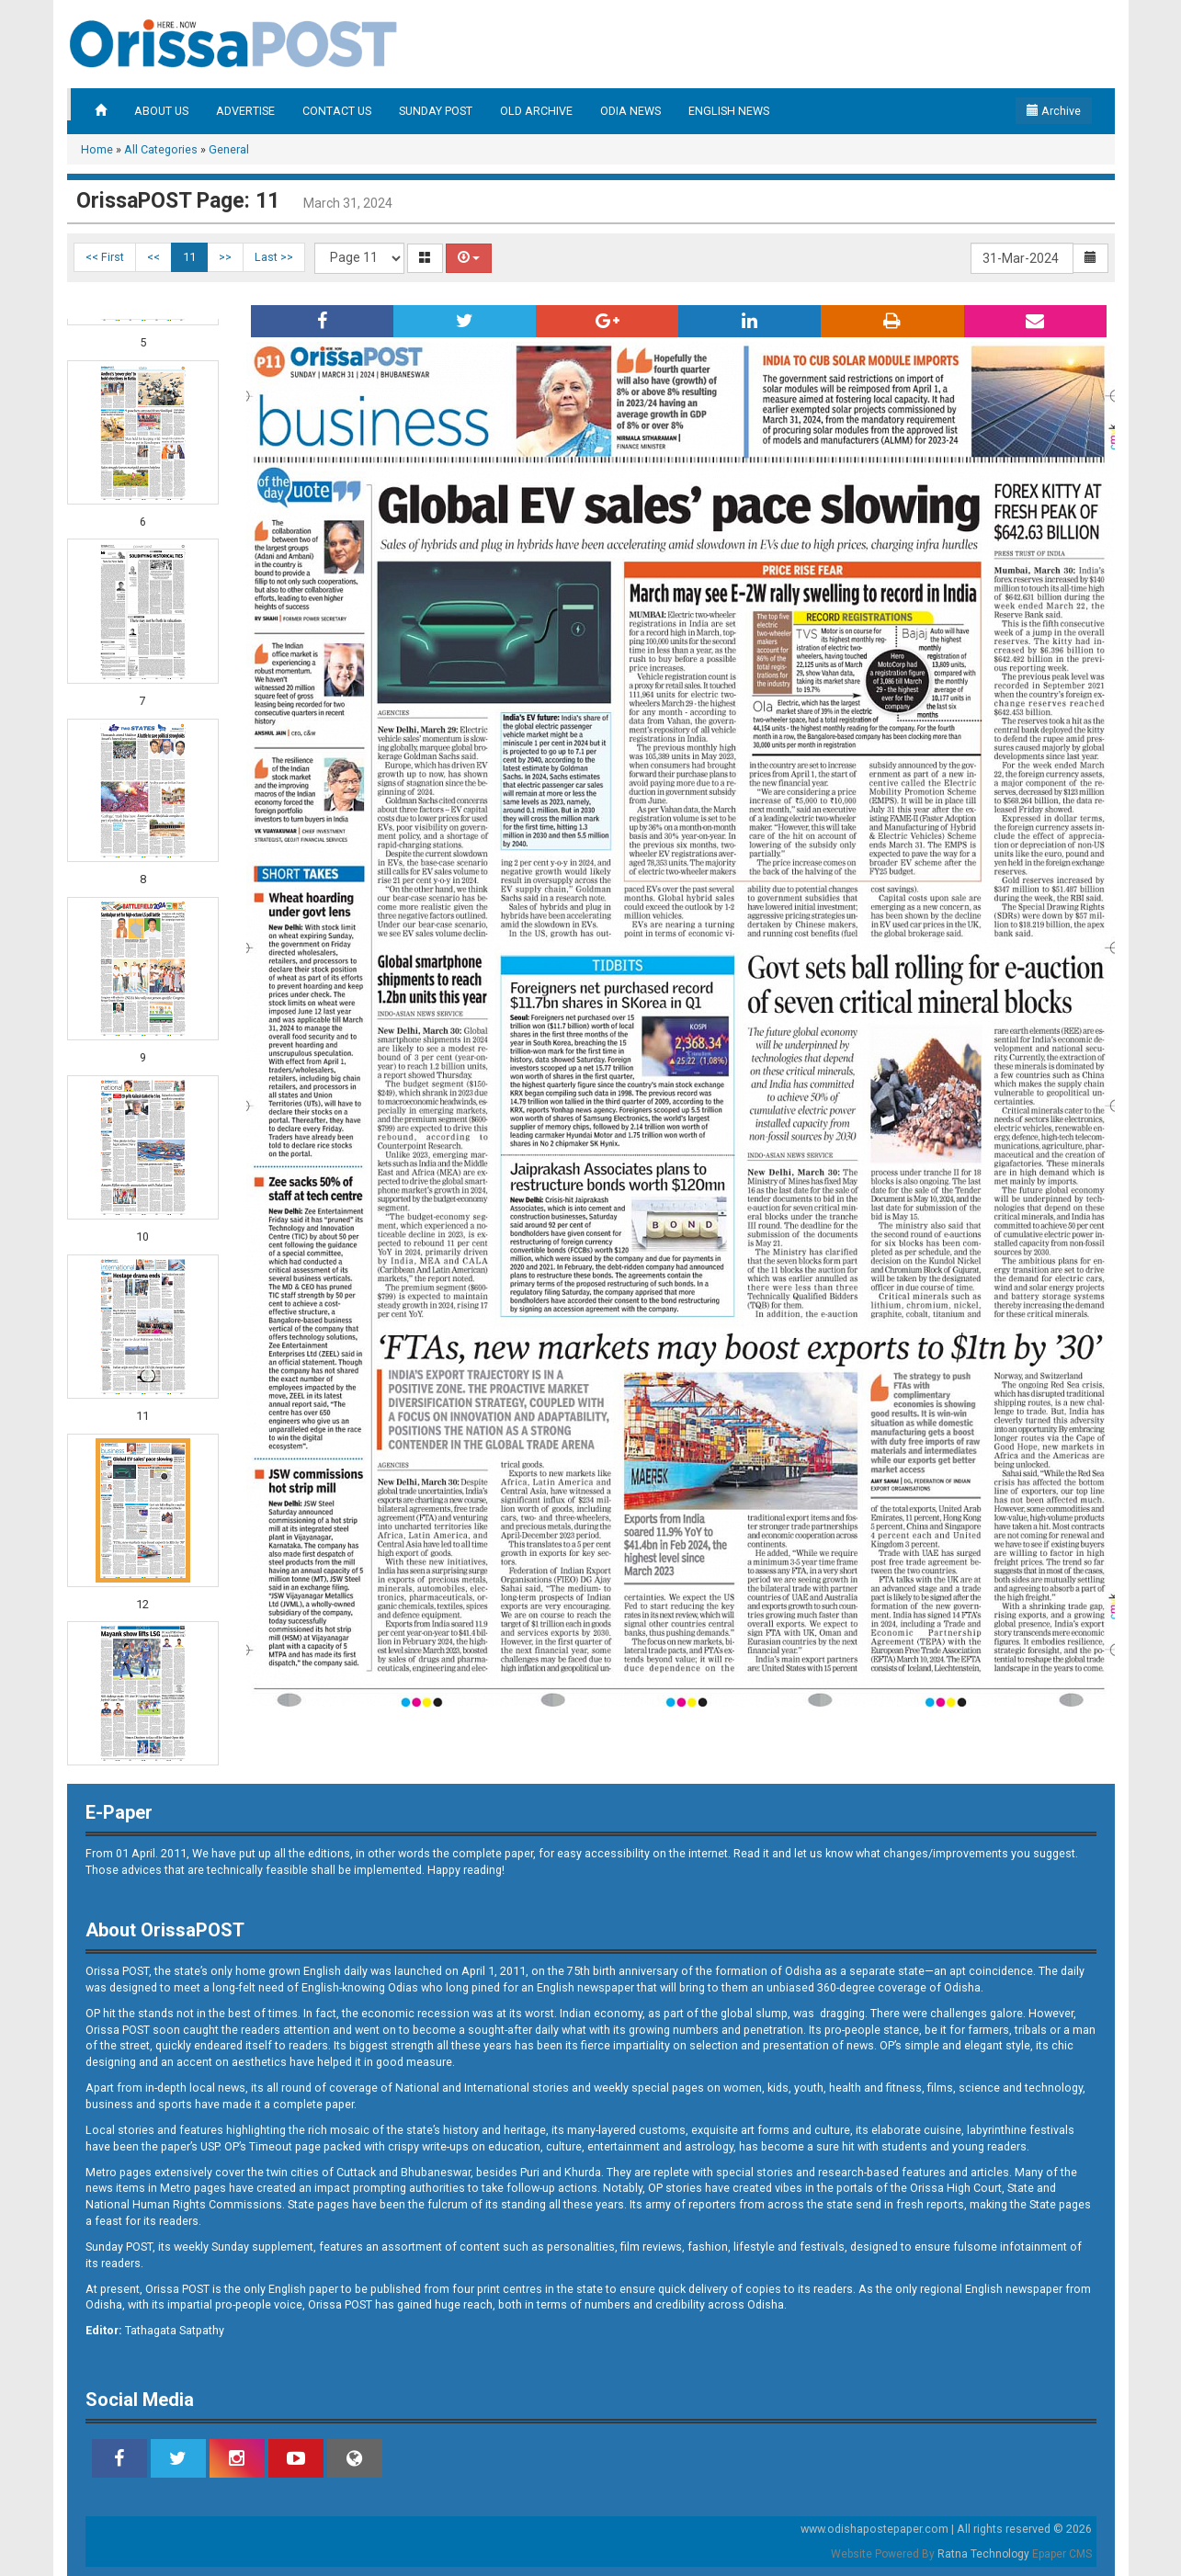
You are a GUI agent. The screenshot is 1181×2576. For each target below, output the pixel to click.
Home (97, 149)
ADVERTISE (245, 111)
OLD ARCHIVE (536, 111)
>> (225, 257)
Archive (1054, 111)
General (229, 149)
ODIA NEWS (630, 111)
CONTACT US (336, 111)
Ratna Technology (983, 2554)
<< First (104, 257)
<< (153, 257)
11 (189, 257)
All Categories (161, 149)
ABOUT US (161, 111)
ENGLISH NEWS (728, 111)
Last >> (274, 257)
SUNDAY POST (435, 111)
